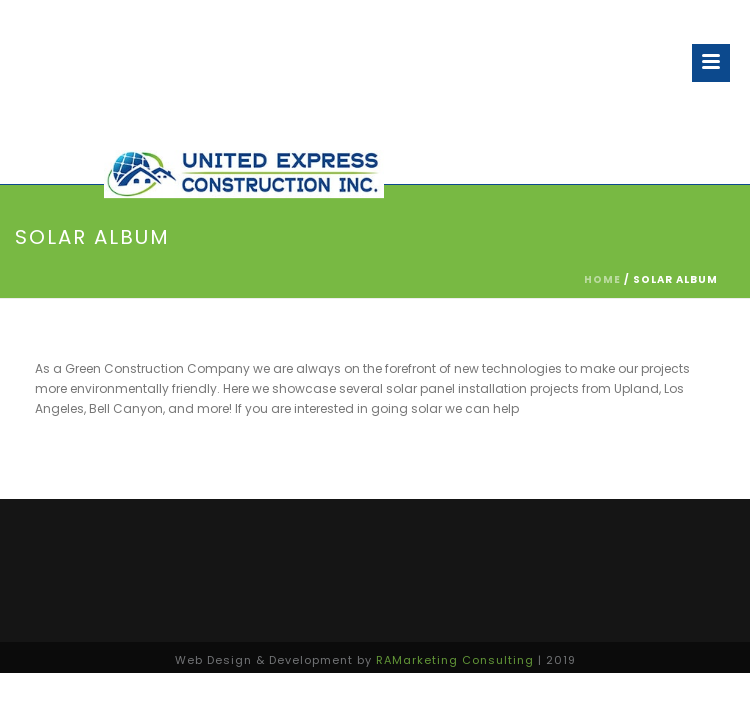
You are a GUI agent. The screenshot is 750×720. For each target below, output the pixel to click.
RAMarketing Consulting (455, 660)
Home (602, 279)
